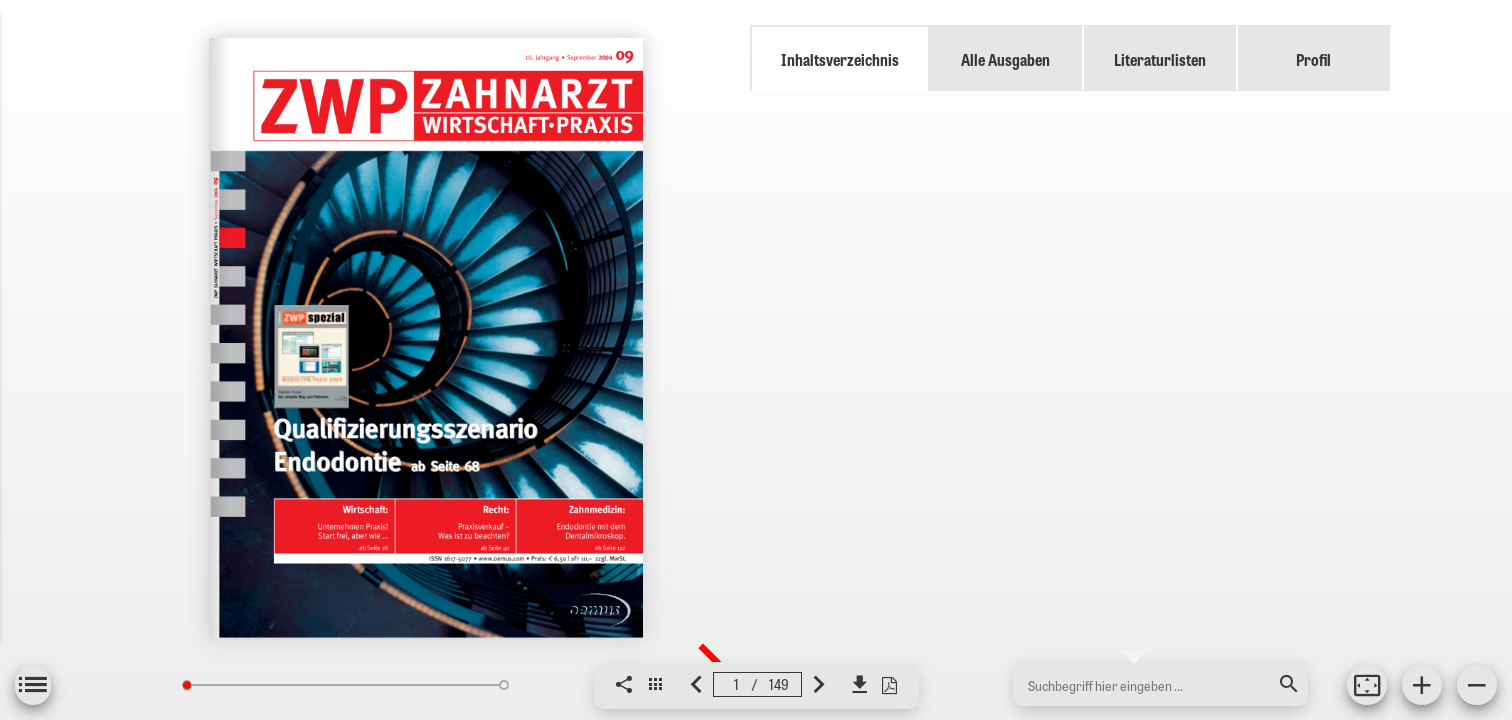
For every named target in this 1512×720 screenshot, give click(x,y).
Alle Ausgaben (1005, 59)
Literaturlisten (1160, 59)
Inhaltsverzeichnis (840, 59)
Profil (1313, 59)
